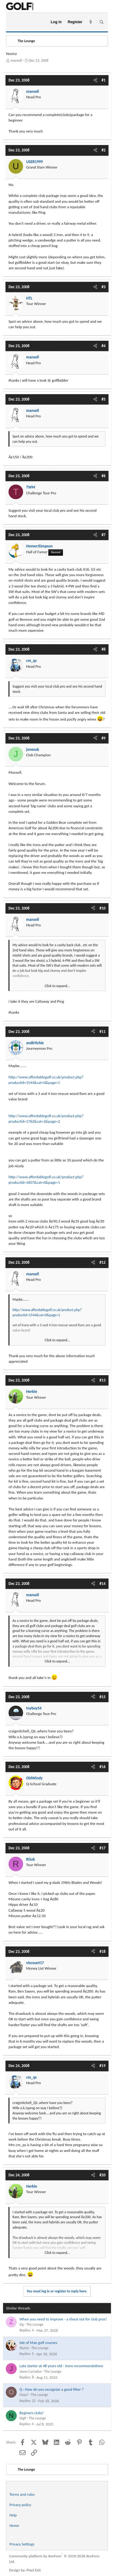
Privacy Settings (21, 2544)
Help (13, 2515)
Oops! (23, 2395)
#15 (102, 1697)
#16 (102, 1766)
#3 (103, 287)
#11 (102, 1031)
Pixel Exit (34, 2570)
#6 (103, 476)
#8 (103, 649)
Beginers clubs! (31, 2413)
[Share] (95, 80)
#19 (102, 2065)
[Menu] (13, 22)
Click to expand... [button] (57, 986)
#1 (103, 80)
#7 (103, 534)
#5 (103, 399)
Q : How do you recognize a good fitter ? (51, 2389)
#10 (102, 908)
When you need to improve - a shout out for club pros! (63, 2319)
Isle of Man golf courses (38, 2342)
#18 (102, 1951)
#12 (102, 1262)
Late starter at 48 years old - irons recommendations (61, 2365)
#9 (103, 738)
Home (14, 2525)
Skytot (24, 2348)
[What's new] (90, 22)
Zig (21, 2324)
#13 (102, 1380)
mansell (16, 60)
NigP (22, 2418)
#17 (102, 1848)
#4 (103, 345)
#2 (103, 150)
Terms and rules (22, 2494)
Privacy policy (20, 2504)
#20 (102, 2175)
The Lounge (34, 2324)
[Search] (101, 22)
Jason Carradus (30, 2371)
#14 (102, 1583)
